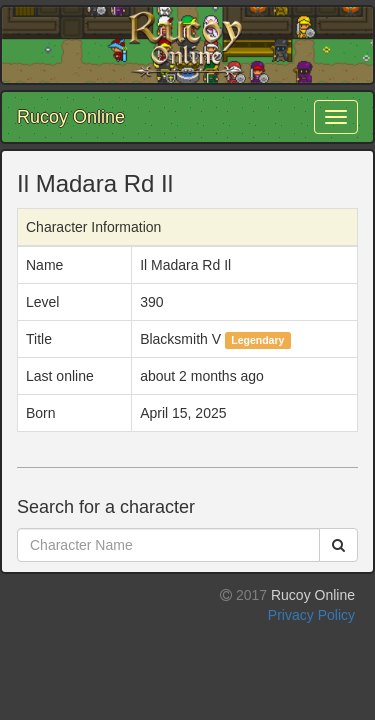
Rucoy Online (71, 117)
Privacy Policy (311, 615)
